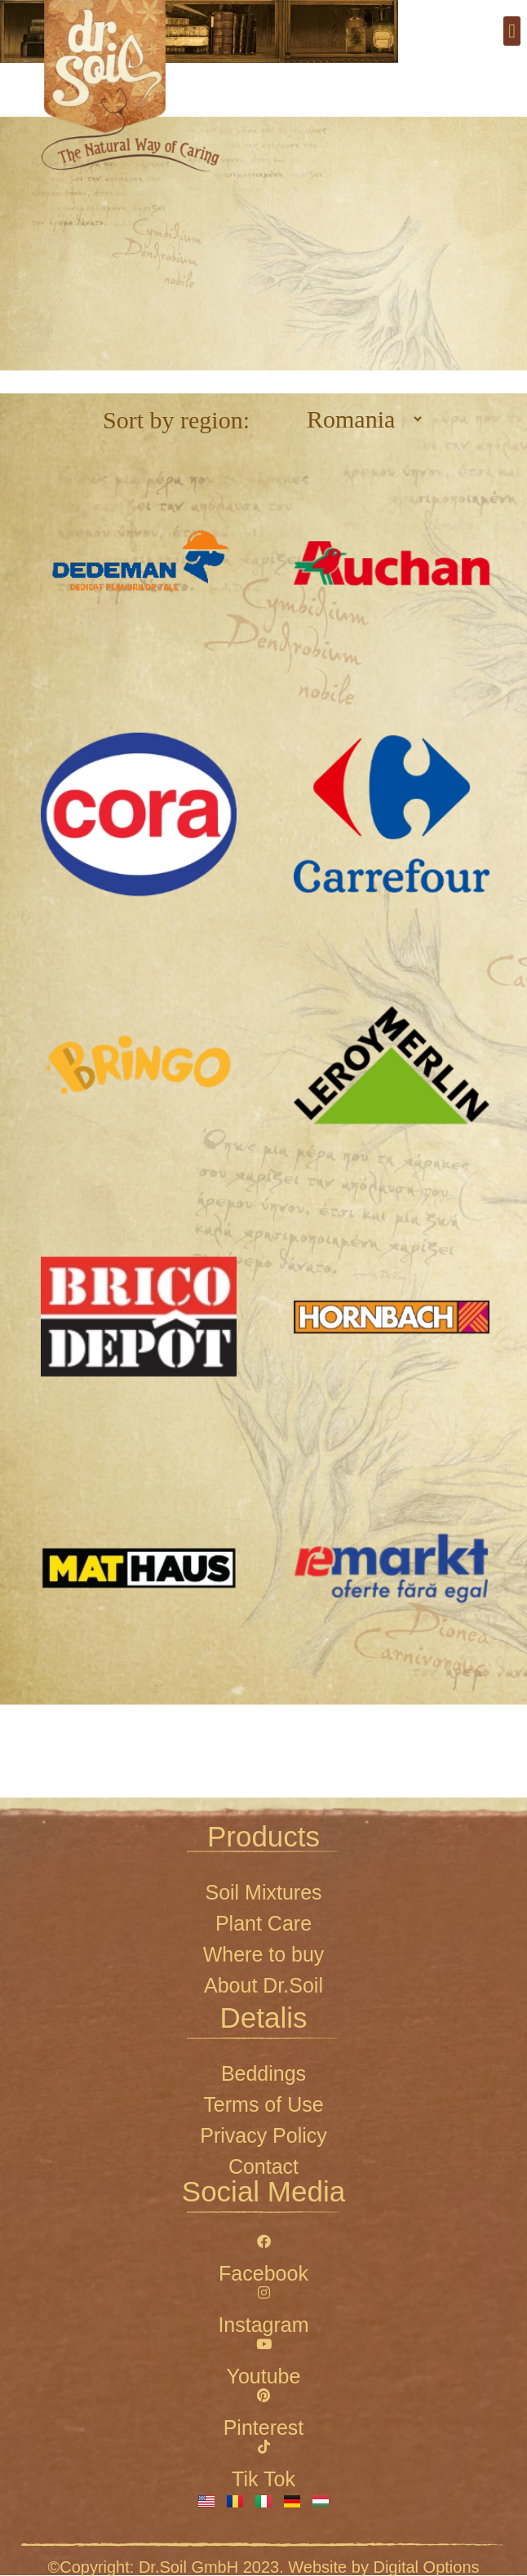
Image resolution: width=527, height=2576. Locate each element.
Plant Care (263, 1923)
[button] (511, 31)
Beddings (263, 2073)
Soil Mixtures (263, 1892)
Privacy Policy (263, 2135)
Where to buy (264, 1954)
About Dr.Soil (263, 1985)
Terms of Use (263, 2104)
